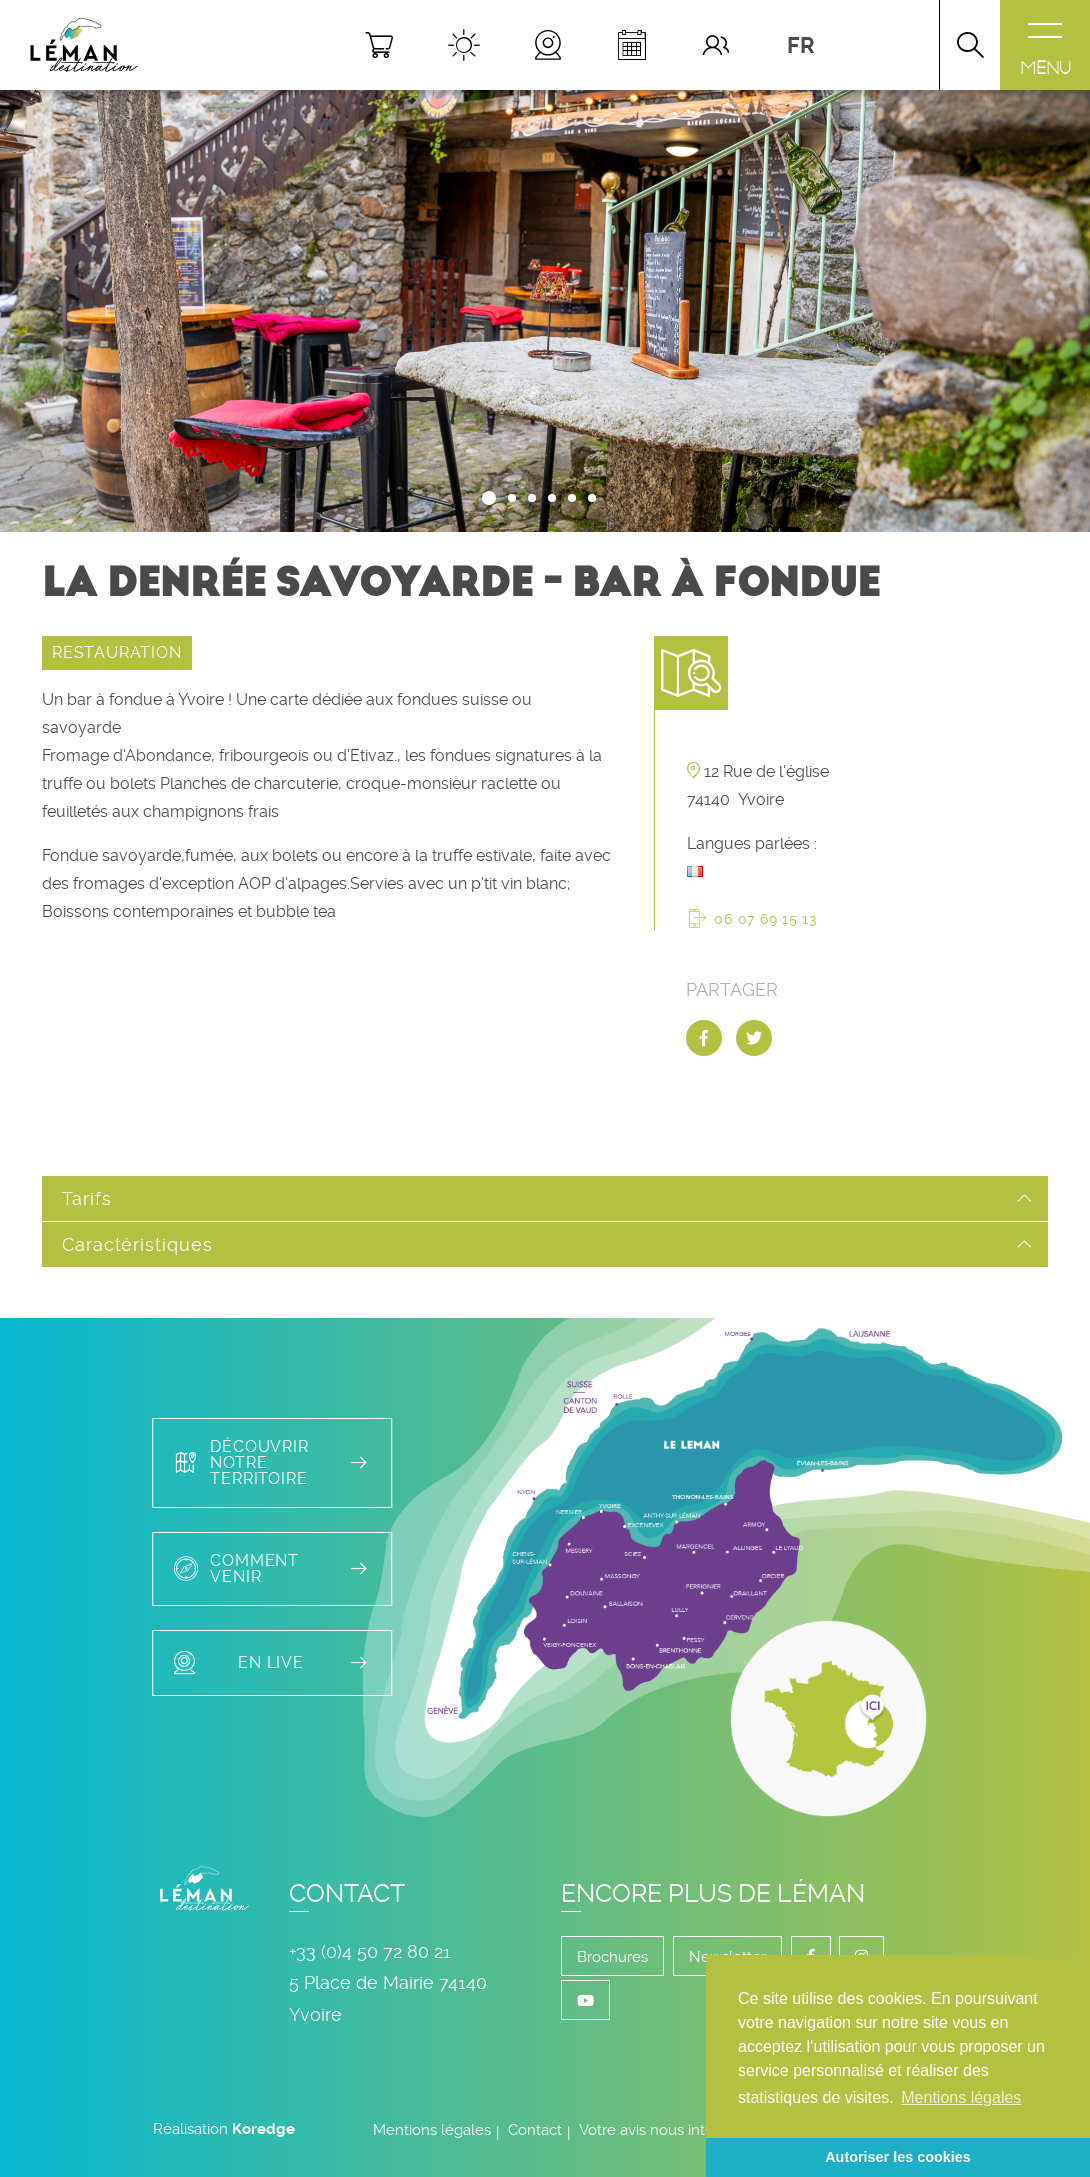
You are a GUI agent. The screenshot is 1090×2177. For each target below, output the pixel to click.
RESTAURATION (117, 652)
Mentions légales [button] (961, 2097)
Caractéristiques (137, 1244)
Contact (535, 2130)
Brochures (612, 1957)
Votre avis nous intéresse (665, 2130)
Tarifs (86, 1198)
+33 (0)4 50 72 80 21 (370, 1951)
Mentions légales (432, 2130)
